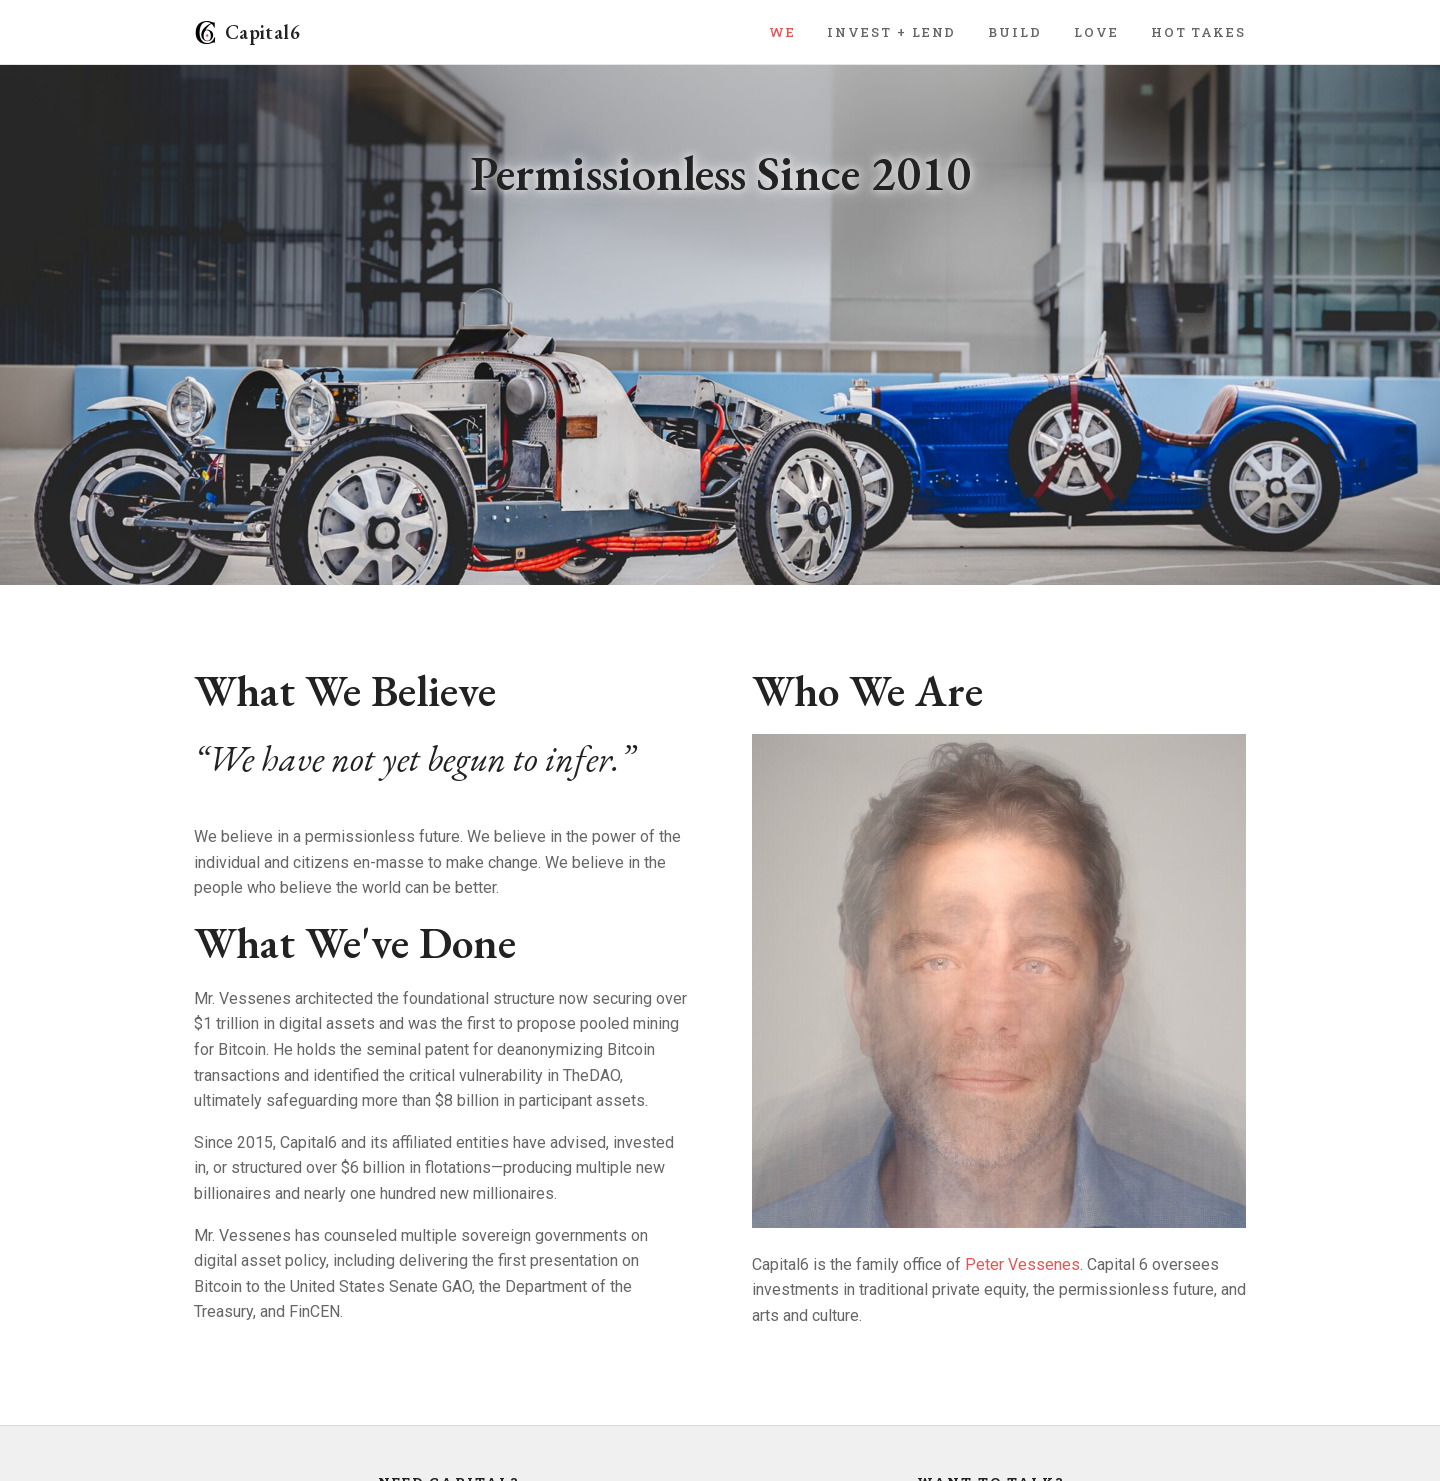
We (782, 32)
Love (1096, 32)
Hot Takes (1198, 32)
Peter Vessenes (1022, 1264)
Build (1015, 32)
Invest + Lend (891, 32)
